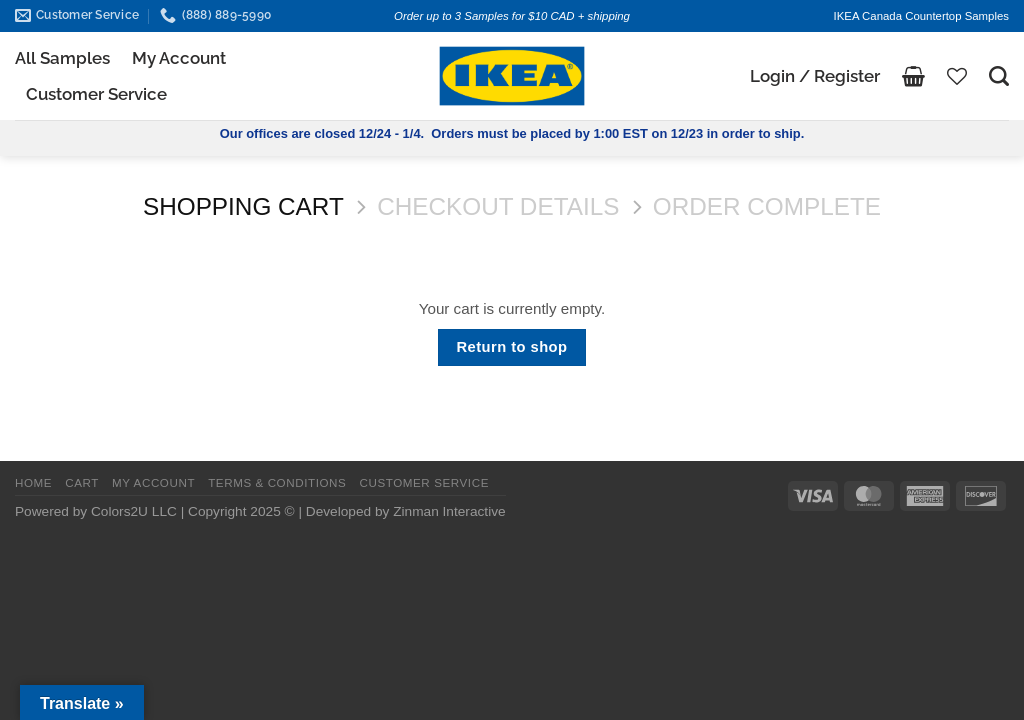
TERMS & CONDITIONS (277, 482)
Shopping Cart (243, 206)
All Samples (62, 58)
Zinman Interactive (449, 511)
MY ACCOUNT (153, 482)
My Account (179, 58)
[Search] (999, 76)
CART (82, 482)
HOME (33, 482)
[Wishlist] (957, 76)
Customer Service (96, 94)
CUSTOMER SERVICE (424, 482)
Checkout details (498, 206)
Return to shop (512, 347)
